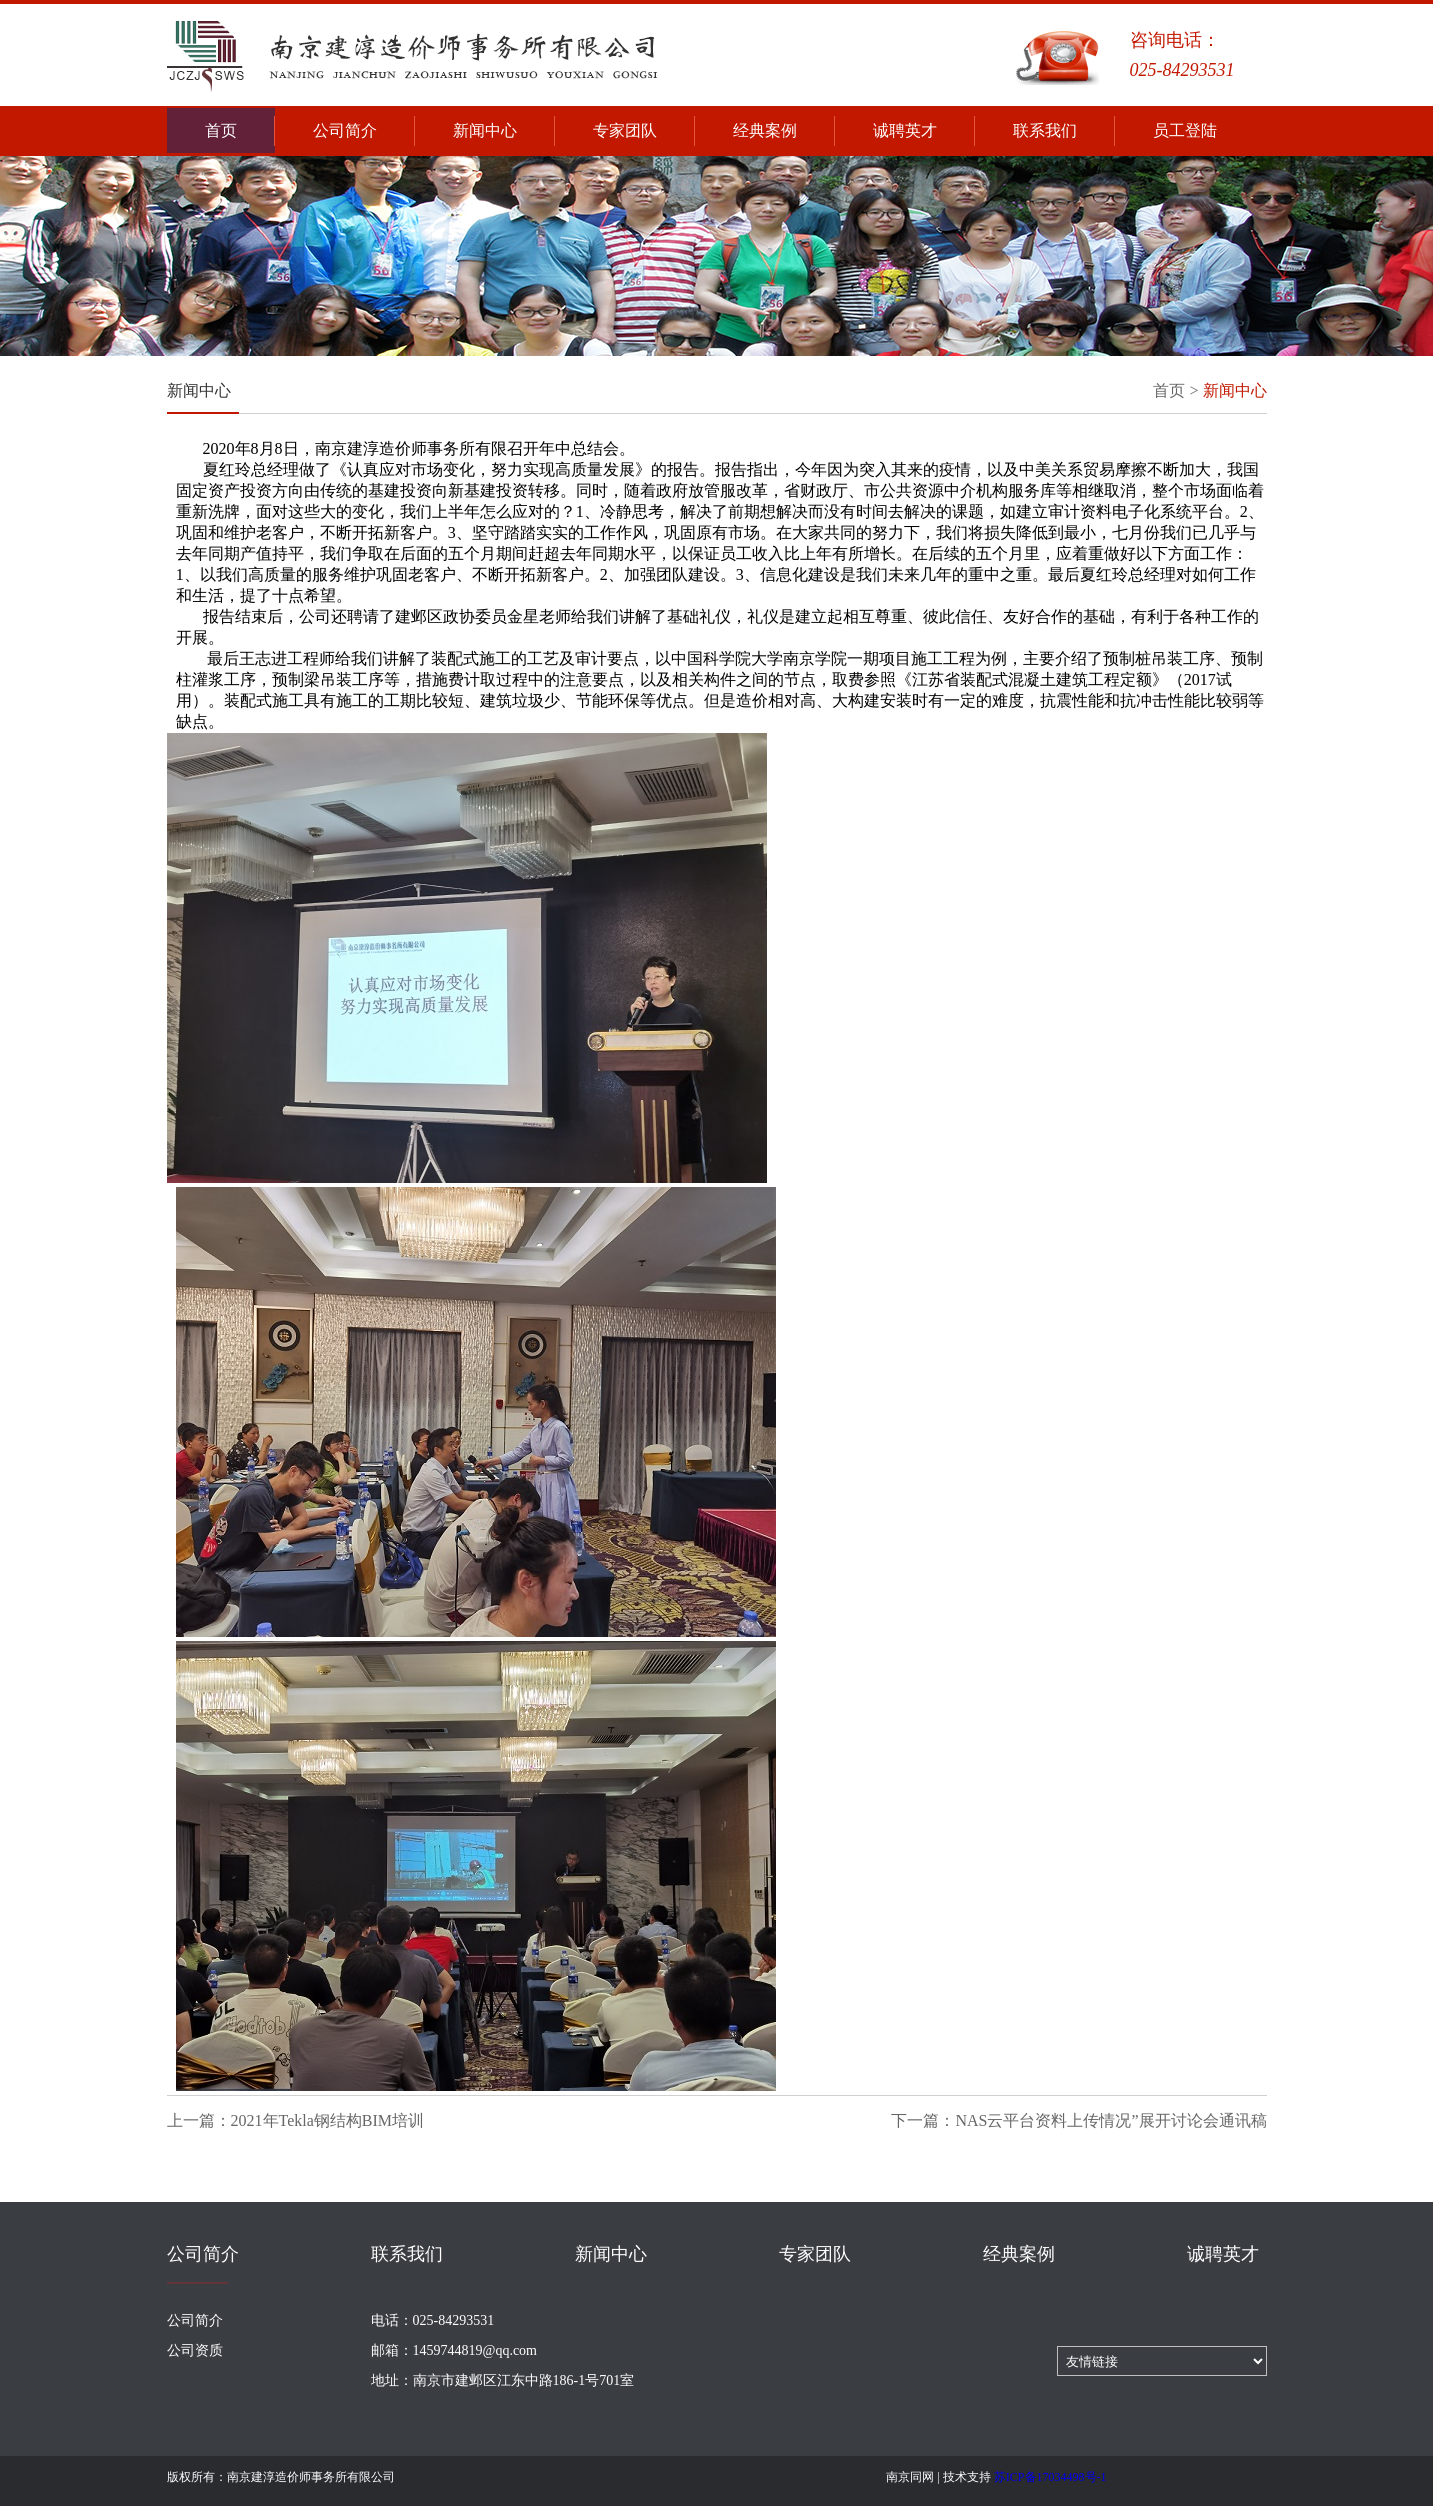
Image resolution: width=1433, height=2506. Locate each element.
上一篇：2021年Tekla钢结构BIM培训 (296, 2120)
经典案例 (784, 131)
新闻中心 (504, 131)
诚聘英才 (924, 131)
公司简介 (364, 131)
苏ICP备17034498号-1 (1050, 2477)
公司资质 (195, 2350)
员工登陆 (1185, 130)
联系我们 (1064, 131)
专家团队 (644, 131)
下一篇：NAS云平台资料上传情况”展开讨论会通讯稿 (1078, 2120)
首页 (240, 131)
